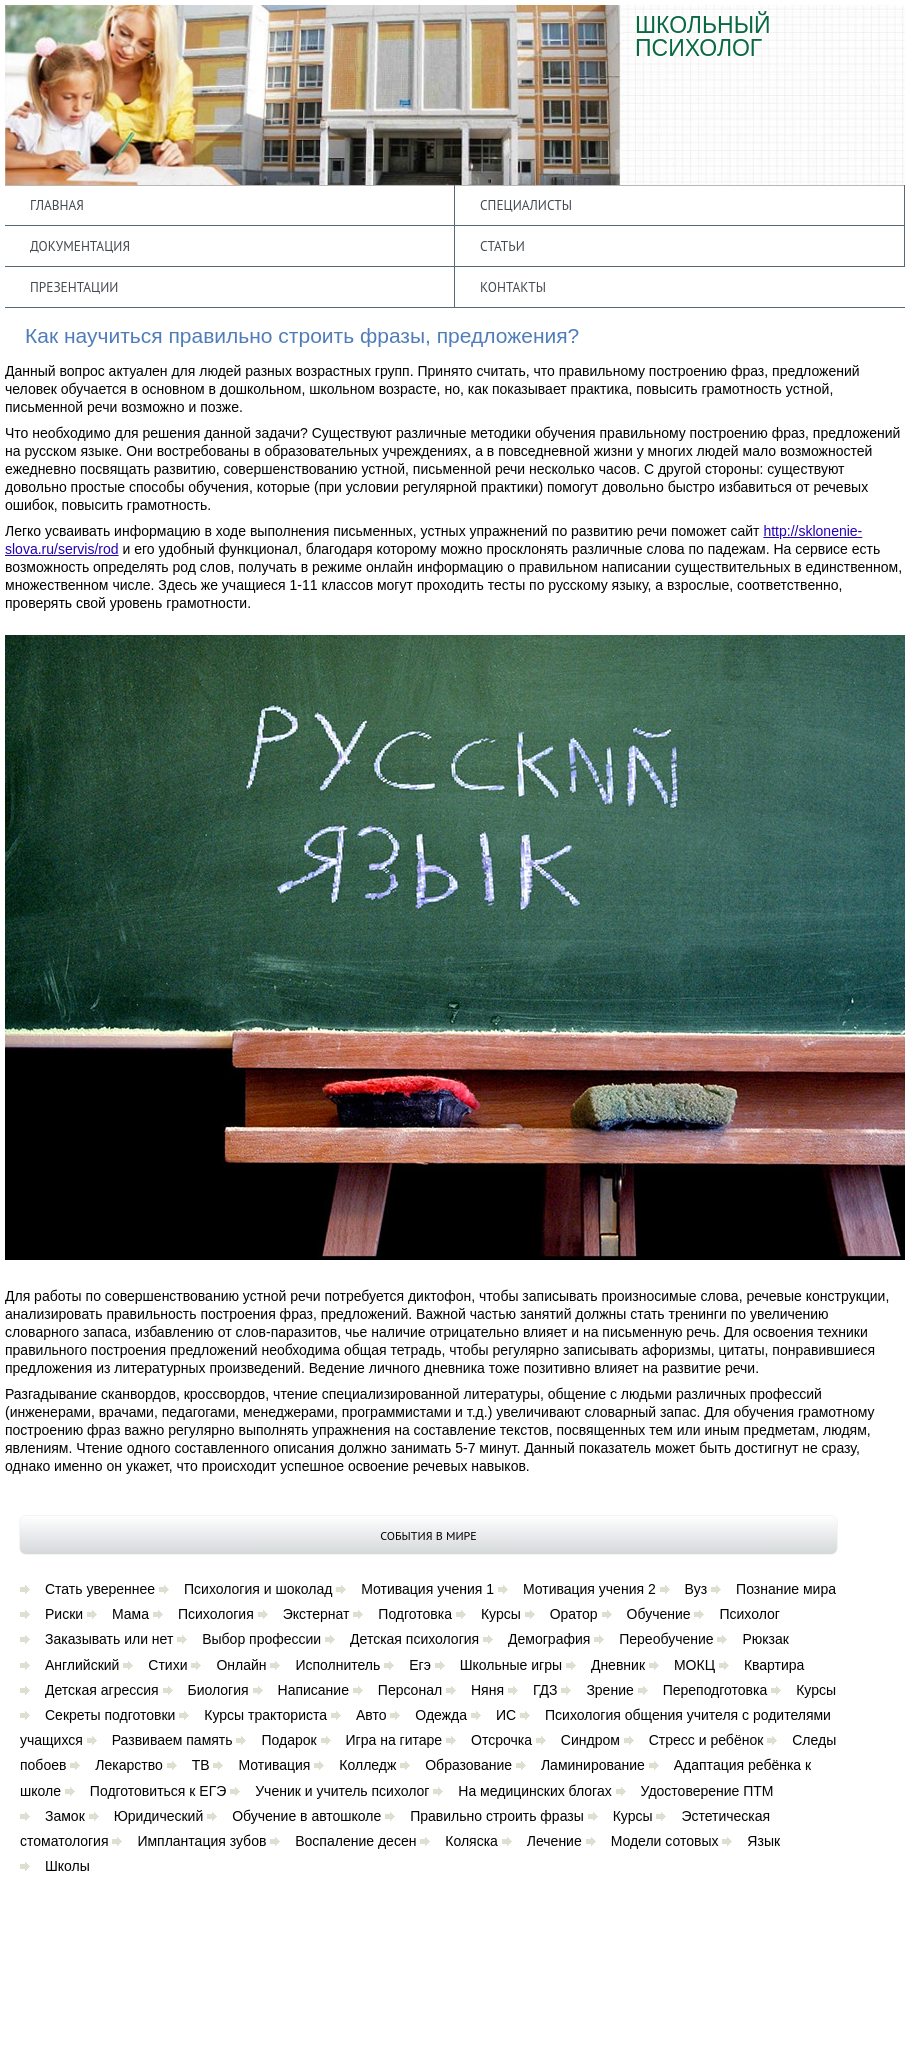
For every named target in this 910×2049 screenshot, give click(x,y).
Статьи (502, 246)
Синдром (590, 1740)
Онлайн (241, 1665)
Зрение (609, 1690)
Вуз (696, 1589)
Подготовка (415, 1614)
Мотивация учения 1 (427, 1589)
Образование (468, 1765)
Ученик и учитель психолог (342, 1791)
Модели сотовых (665, 1841)
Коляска (471, 1841)
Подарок (288, 1740)
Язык (763, 1841)
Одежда (441, 1715)
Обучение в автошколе (306, 1816)
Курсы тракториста (265, 1715)
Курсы (501, 1614)
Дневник (618, 1665)
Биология (218, 1690)
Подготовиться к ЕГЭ (158, 1791)
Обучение (659, 1614)
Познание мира (786, 1589)
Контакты (513, 287)
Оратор (574, 1614)
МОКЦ (694, 1665)
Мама (130, 1614)
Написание (313, 1690)
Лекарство (128, 1765)
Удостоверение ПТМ (707, 1791)
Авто (371, 1715)
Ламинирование (593, 1765)
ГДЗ (545, 1690)
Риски (64, 1614)
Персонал (410, 1690)
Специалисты (526, 205)
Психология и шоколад (258, 1589)
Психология (216, 1614)
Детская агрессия (102, 1690)
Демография (549, 1639)
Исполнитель (337, 1665)
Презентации (74, 287)
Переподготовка (715, 1690)
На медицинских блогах (534, 1791)
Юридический (159, 1816)
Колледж (367, 1765)
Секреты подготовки (110, 1715)
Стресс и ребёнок (706, 1740)
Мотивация (274, 1765)
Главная (57, 205)
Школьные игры (511, 1665)
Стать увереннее (100, 1589)
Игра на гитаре (394, 1740)
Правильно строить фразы (497, 1816)
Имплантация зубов (201, 1841)
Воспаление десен (355, 1841)
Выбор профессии (261, 1639)
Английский (82, 1665)
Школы (67, 1866)
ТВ (201, 1765)
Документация (80, 246)
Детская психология (414, 1639)
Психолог (749, 1614)
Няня (487, 1690)
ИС (506, 1715)
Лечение (554, 1841)
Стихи (167, 1665)
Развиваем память (172, 1740)
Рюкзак (765, 1639)
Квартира (774, 1665)
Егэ (420, 1665)
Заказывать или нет (109, 1639)
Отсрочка (501, 1740)
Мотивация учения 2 (589, 1589)
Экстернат (316, 1614)
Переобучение (666, 1639)
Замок (65, 1816)
